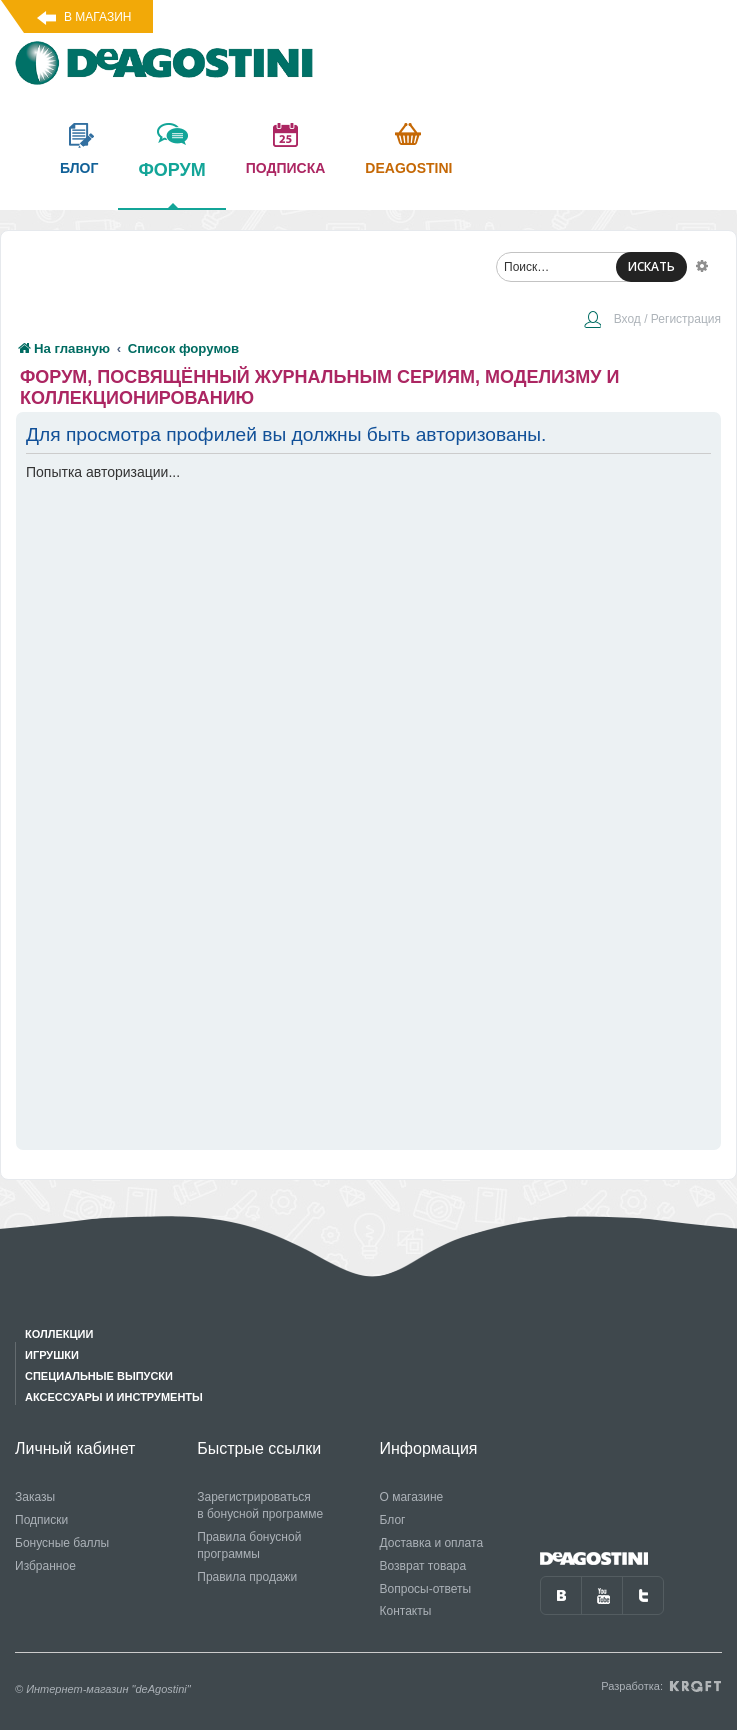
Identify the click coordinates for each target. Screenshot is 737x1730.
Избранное (45, 1566)
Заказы (35, 1497)
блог (79, 168)
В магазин (97, 17)
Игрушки (52, 1355)
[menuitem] (652, 321)
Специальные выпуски (99, 1376)
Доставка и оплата (432, 1543)
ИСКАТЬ (651, 266)
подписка (286, 168)
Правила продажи (247, 1577)
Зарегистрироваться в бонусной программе (260, 1505)
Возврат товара (423, 1566)
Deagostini (408, 168)
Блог (393, 1520)
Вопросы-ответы (426, 1589)
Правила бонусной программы (249, 1545)
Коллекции (59, 1334)
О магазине (412, 1497)
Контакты (406, 1611)
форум (171, 184)
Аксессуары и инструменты (114, 1397)
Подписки (41, 1520)
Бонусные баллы (62, 1543)
